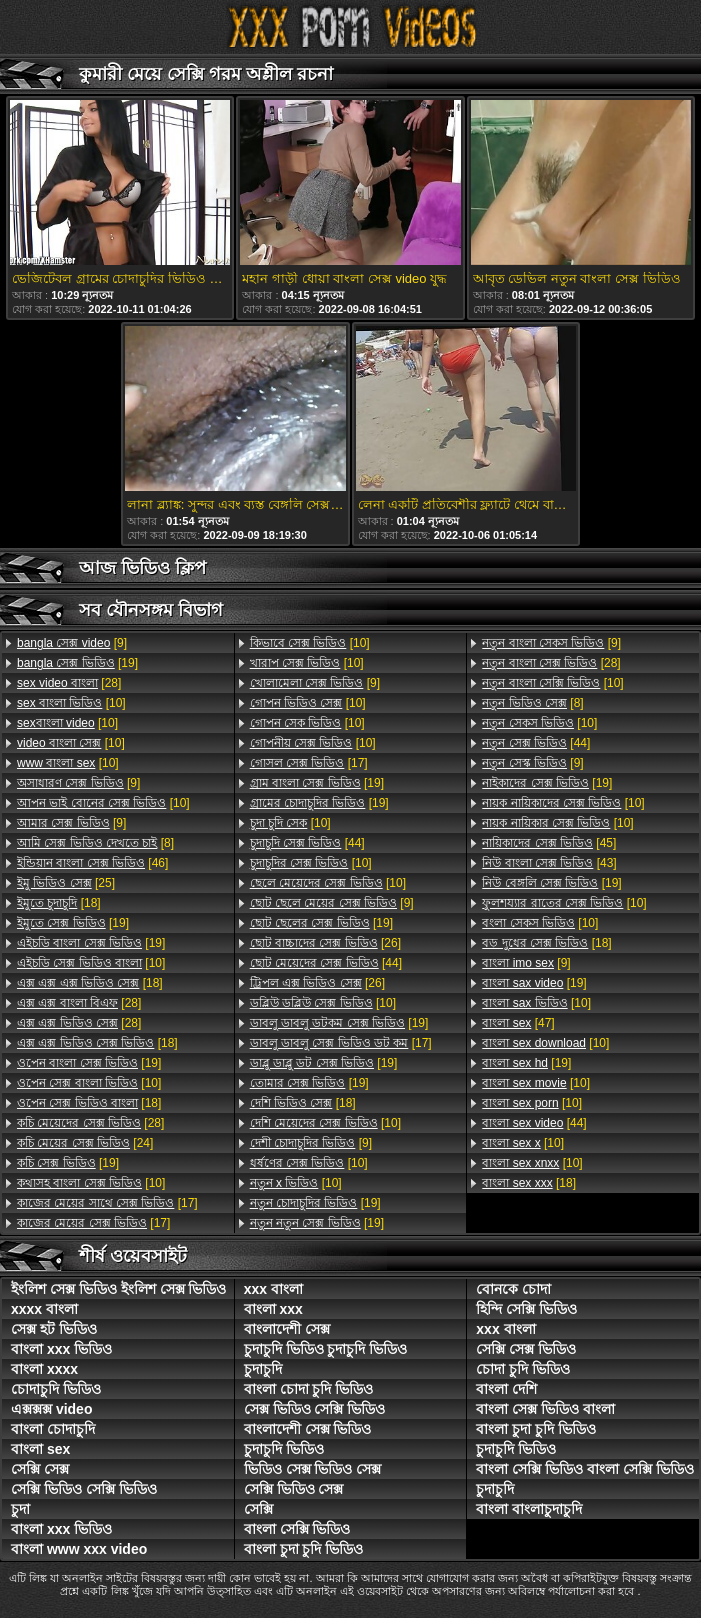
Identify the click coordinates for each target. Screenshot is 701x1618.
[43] (549, 863)
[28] (69, 683)
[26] (325, 943)
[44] (307, 843)
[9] (72, 643)
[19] (77, 663)
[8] (95, 843)
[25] (66, 883)
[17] (107, 1203)
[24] (85, 1143)
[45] (549, 843)
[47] (518, 1023)
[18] (59, 903)
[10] (71, 703)
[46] (92, 863)
